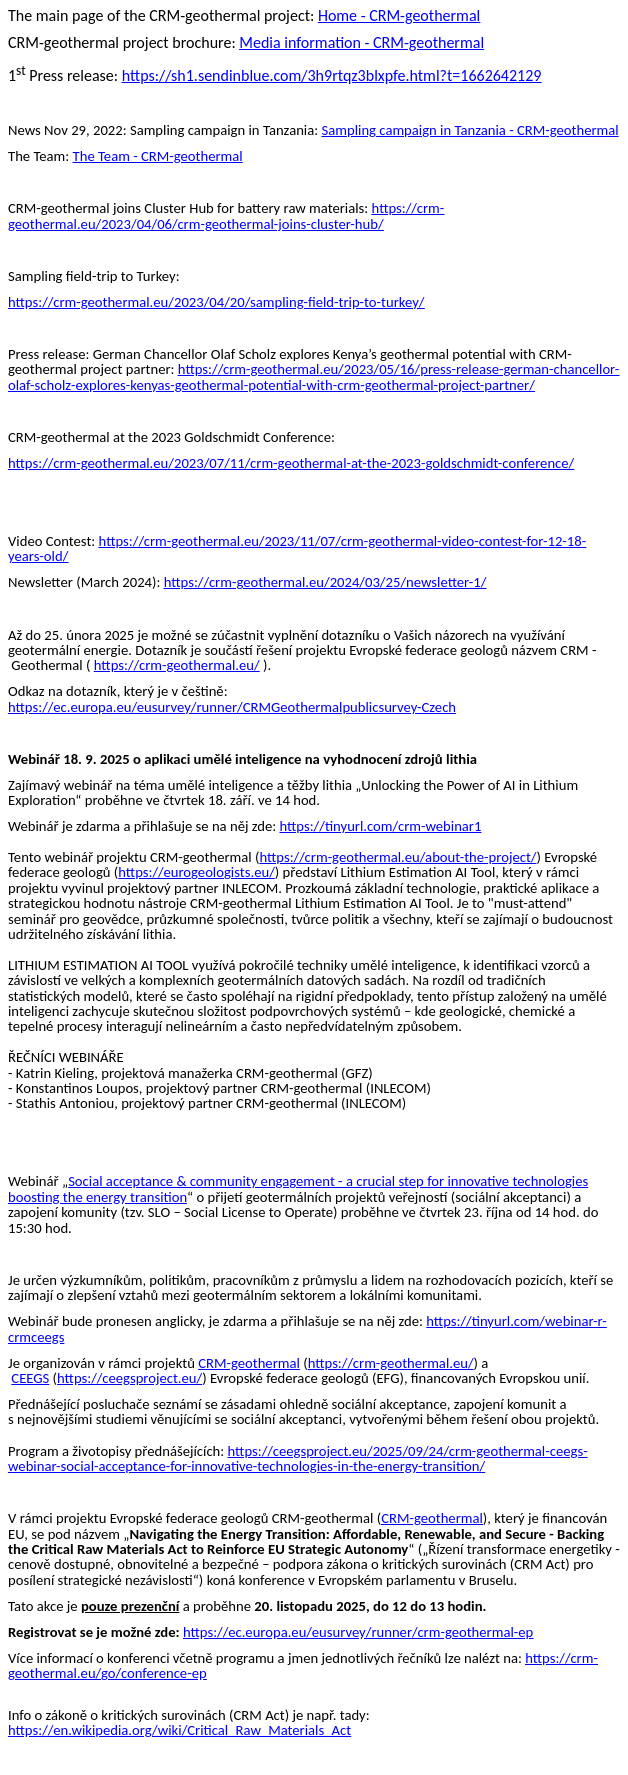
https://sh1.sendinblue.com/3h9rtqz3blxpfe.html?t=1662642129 (332, 75)
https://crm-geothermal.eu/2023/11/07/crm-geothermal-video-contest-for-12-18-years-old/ (297, 548)
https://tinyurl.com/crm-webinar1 (380, 826)
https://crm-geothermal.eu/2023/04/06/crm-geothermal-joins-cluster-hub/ (226, 215)
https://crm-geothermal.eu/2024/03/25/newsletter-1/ (325, 582)
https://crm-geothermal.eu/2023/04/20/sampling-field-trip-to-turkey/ (216, 302)
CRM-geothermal (249, 1363)
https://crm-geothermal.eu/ (177, 665)
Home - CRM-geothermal (399, 15)
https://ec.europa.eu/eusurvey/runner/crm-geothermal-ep (358, 1632)
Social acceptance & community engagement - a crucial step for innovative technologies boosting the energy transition (298, 1188)
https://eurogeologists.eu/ (196, 872)
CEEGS (30, 1378)
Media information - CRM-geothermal (361, 42)
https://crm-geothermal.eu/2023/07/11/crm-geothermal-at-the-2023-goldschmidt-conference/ (291, 463)
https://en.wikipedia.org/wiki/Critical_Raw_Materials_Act (179, 1730)
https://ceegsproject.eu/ (129, 1378)
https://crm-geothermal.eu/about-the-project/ (397, 857)
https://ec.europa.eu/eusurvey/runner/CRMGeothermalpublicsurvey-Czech (232, 707)
